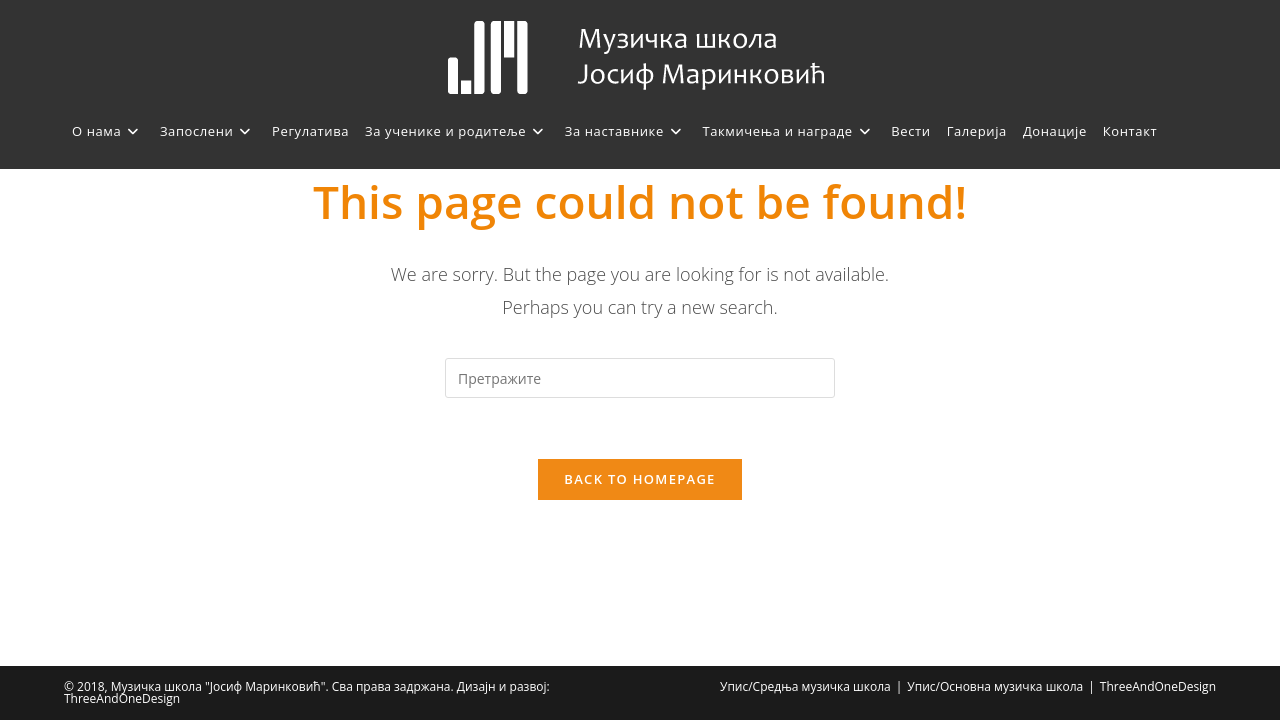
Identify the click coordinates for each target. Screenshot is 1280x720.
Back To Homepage (639, 479)
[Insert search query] (640, 378)
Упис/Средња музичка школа (805, 686)
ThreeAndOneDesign (1158, 686)
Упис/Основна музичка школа (995, 686)
